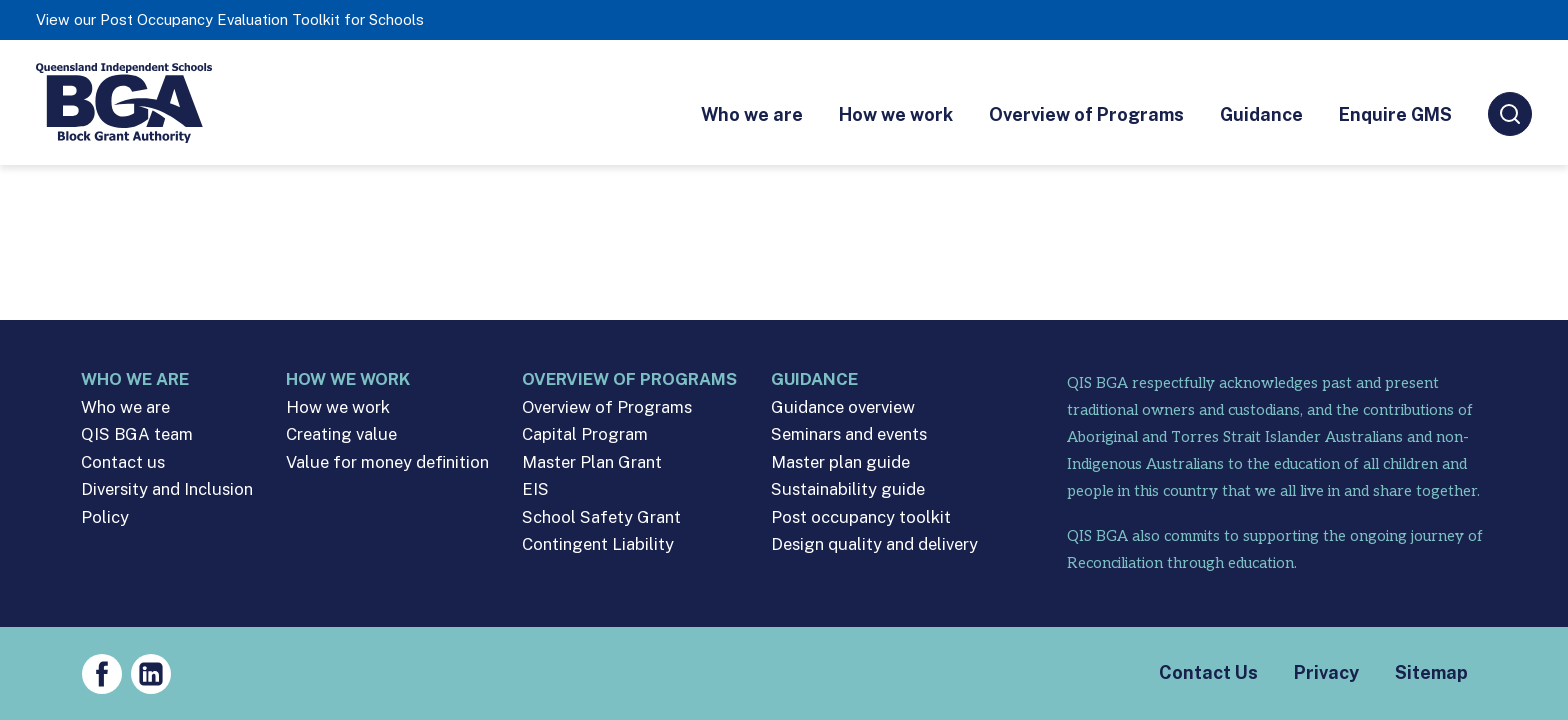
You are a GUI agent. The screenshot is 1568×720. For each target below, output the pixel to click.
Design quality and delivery (874, 544)
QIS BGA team (137, 434)
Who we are (752, 114)
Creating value (341, 434)
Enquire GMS (1395, 114)
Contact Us (1208, 672)
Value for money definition (387, 462)
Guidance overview (843, 407)
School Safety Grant (601, 517)
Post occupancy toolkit (861, 517)
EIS (535, 489)
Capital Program (585, 434)
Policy (105, 517)
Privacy (1326, 672)
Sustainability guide (848, 489)
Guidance (1261, 114)
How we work (896, 114)
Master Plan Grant (592, 462)
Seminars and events (849, 434)
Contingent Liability (598, 544)
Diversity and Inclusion (167, 489)
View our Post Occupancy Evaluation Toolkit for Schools (230, 19)
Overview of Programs (1086, 114)
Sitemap (1431, 672)
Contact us (123, 462)
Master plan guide (840, 462)
